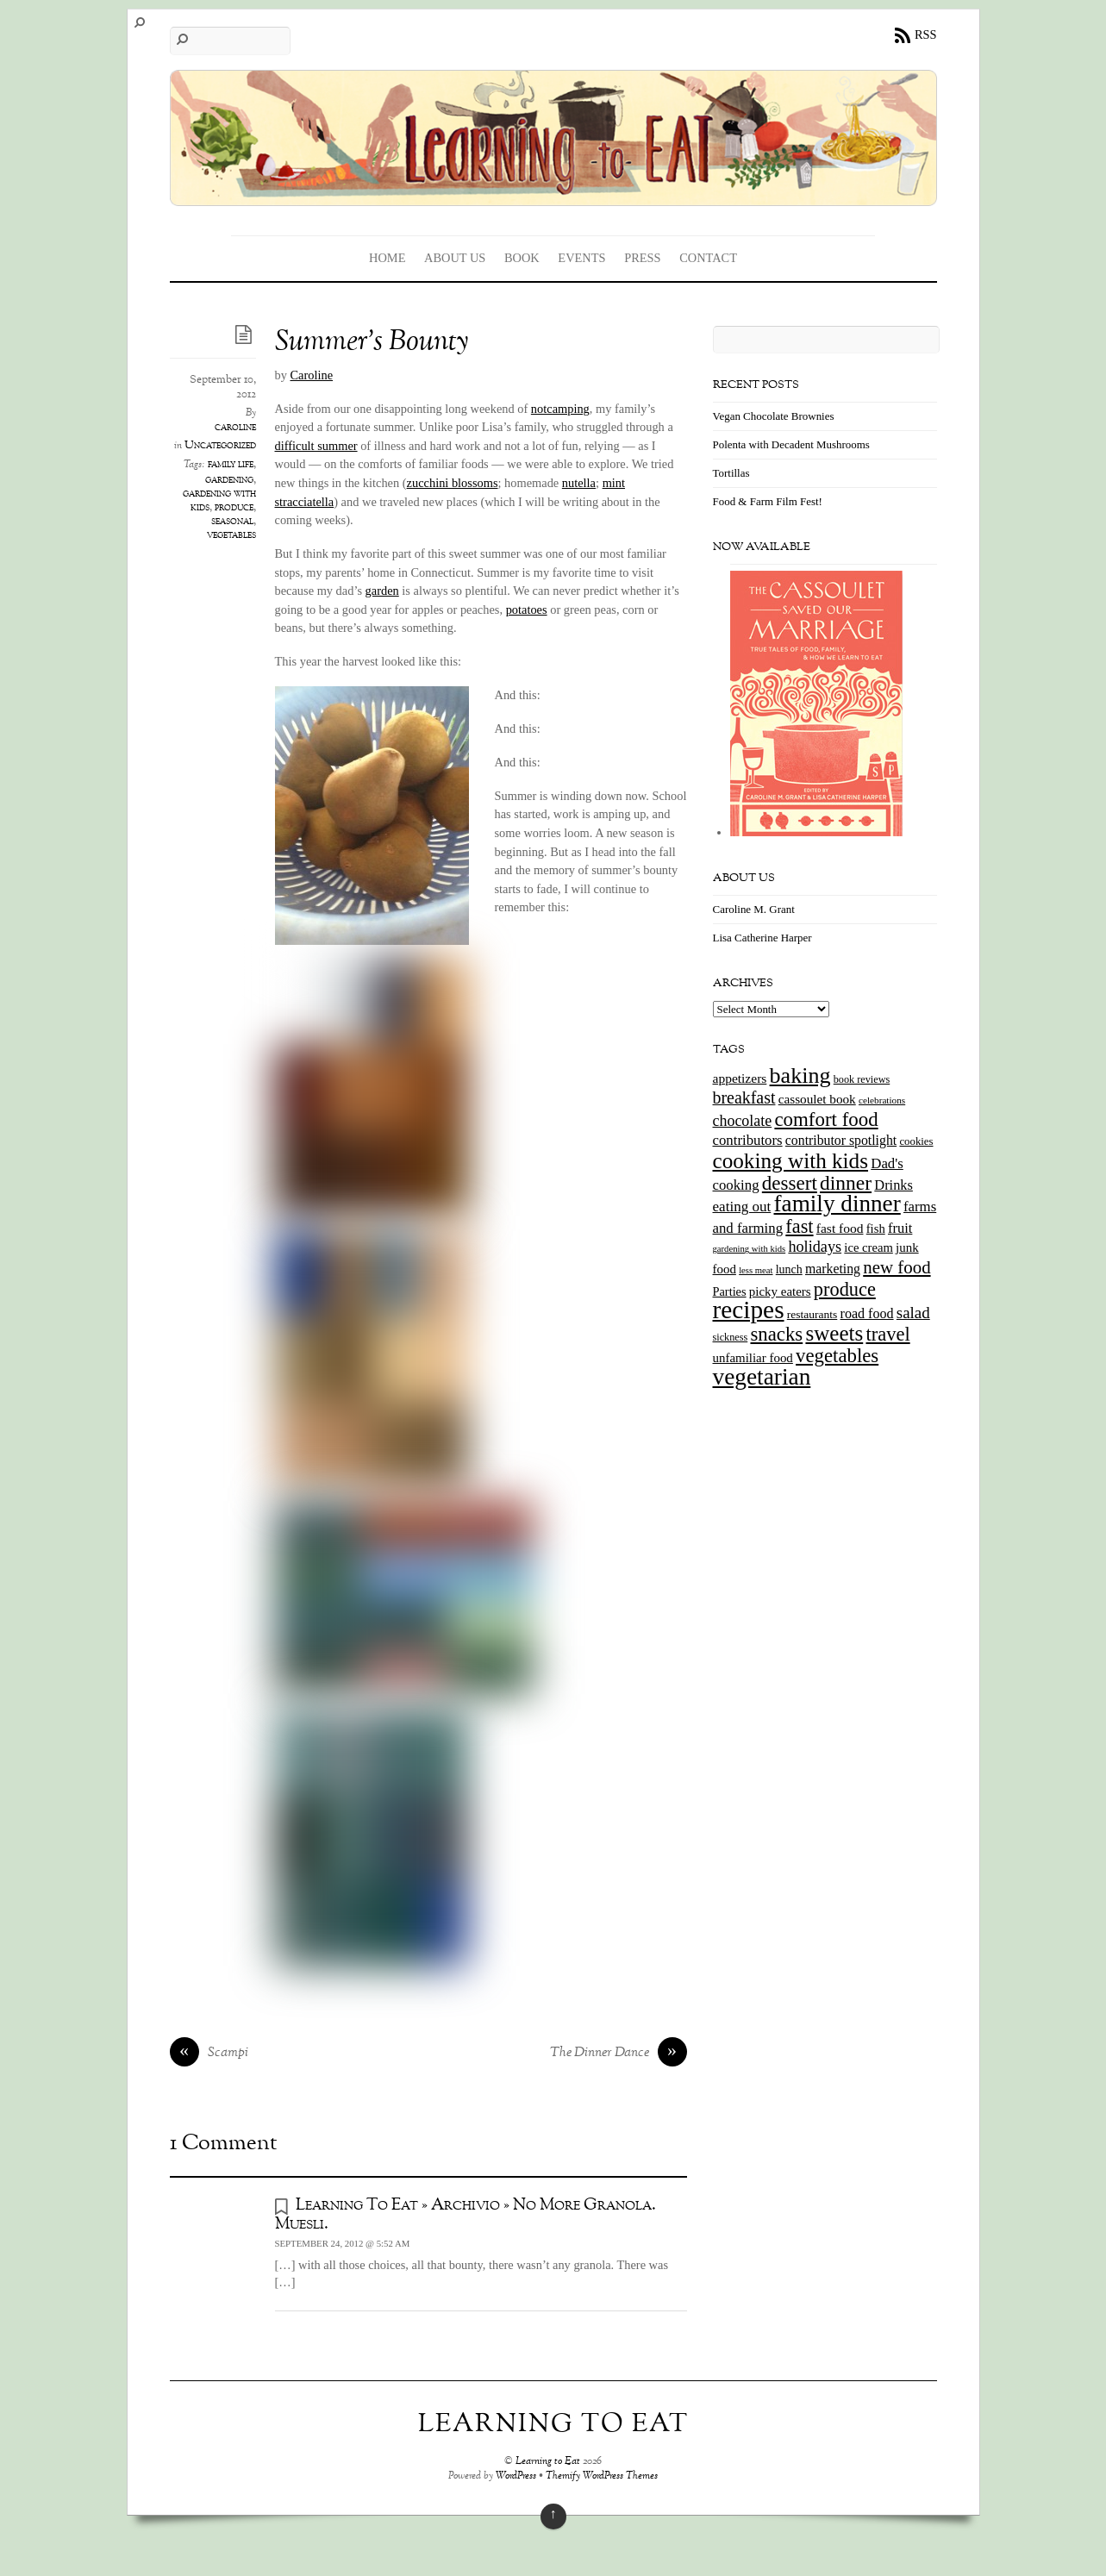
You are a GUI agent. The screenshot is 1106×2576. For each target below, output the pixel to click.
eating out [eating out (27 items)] (742, 1206)
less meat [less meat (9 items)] (755, 1270)
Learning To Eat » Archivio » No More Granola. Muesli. (466, 2214)
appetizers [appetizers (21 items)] (740, 1078)
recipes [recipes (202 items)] (748, 1309)
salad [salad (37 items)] (913, 1313)
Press (642, 258)
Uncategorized (220, 445)
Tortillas (731, 472)
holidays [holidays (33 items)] (814, 1246)
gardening (229, 480)
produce (234, 508)
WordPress (516, 2476)
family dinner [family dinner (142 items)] (837, 1203)
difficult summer (316, 446)
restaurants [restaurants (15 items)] (812, 1314)
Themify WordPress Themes (602, 2476)
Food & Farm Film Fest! (767, 501)
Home (387, 258)
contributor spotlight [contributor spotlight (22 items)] (841, 1140)
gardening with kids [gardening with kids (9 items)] (749, 1249)
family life (230, 464)
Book (522, 258)
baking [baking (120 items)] (800, 1075)
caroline (235, 427)
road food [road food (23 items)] (867, 1313)
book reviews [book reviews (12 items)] (862, 1079)
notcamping (560, 409)
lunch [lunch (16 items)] (789, 1269)
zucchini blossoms (452, 483)
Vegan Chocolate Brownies (773, 416)
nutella (579, 483)
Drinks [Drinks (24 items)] (893, 1185)
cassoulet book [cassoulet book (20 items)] (817, 1098)
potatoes (526, 609)
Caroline (312, 375)
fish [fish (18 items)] (875, 1228)
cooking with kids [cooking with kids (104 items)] (791, 1160)
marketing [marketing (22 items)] (832, 1268)
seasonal (232, 521)
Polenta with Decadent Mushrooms (791, 444)
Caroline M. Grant (754, 909)
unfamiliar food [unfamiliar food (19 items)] (753, 1358)
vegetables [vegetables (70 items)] (837, 1355)
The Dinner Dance (618, 2053)
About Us (454, 258)
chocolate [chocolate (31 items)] (742, 1120)
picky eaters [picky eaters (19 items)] (780, 1291)
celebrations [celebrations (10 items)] (882, 1100)
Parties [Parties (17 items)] (730, 1291)
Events (581, 258)
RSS (926, 34)
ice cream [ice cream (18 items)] (868, 1247)
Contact (708, 258)
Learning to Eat (548, 2461)
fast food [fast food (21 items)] (840, 1228)
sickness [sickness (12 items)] (730, 1337)
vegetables (231, 535)
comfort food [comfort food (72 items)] (826, 1119)
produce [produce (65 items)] (845, 1289)
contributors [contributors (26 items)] (748, 1140)
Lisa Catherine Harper (762, 937)
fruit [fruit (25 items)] (900, 1228)
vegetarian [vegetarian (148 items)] (762, 1377)
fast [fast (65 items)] (799, 1226)
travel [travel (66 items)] (887, 1334)
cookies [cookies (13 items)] (916, 1141)
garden (382, 590)
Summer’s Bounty (371, 342)
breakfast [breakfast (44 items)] (744, 1097)
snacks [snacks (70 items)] (776, 1334)
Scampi (209, 2053)
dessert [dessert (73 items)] (789, 1183)
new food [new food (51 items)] (896, 1267)
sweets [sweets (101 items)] (834, 1333)
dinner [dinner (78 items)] (846, 1183)
